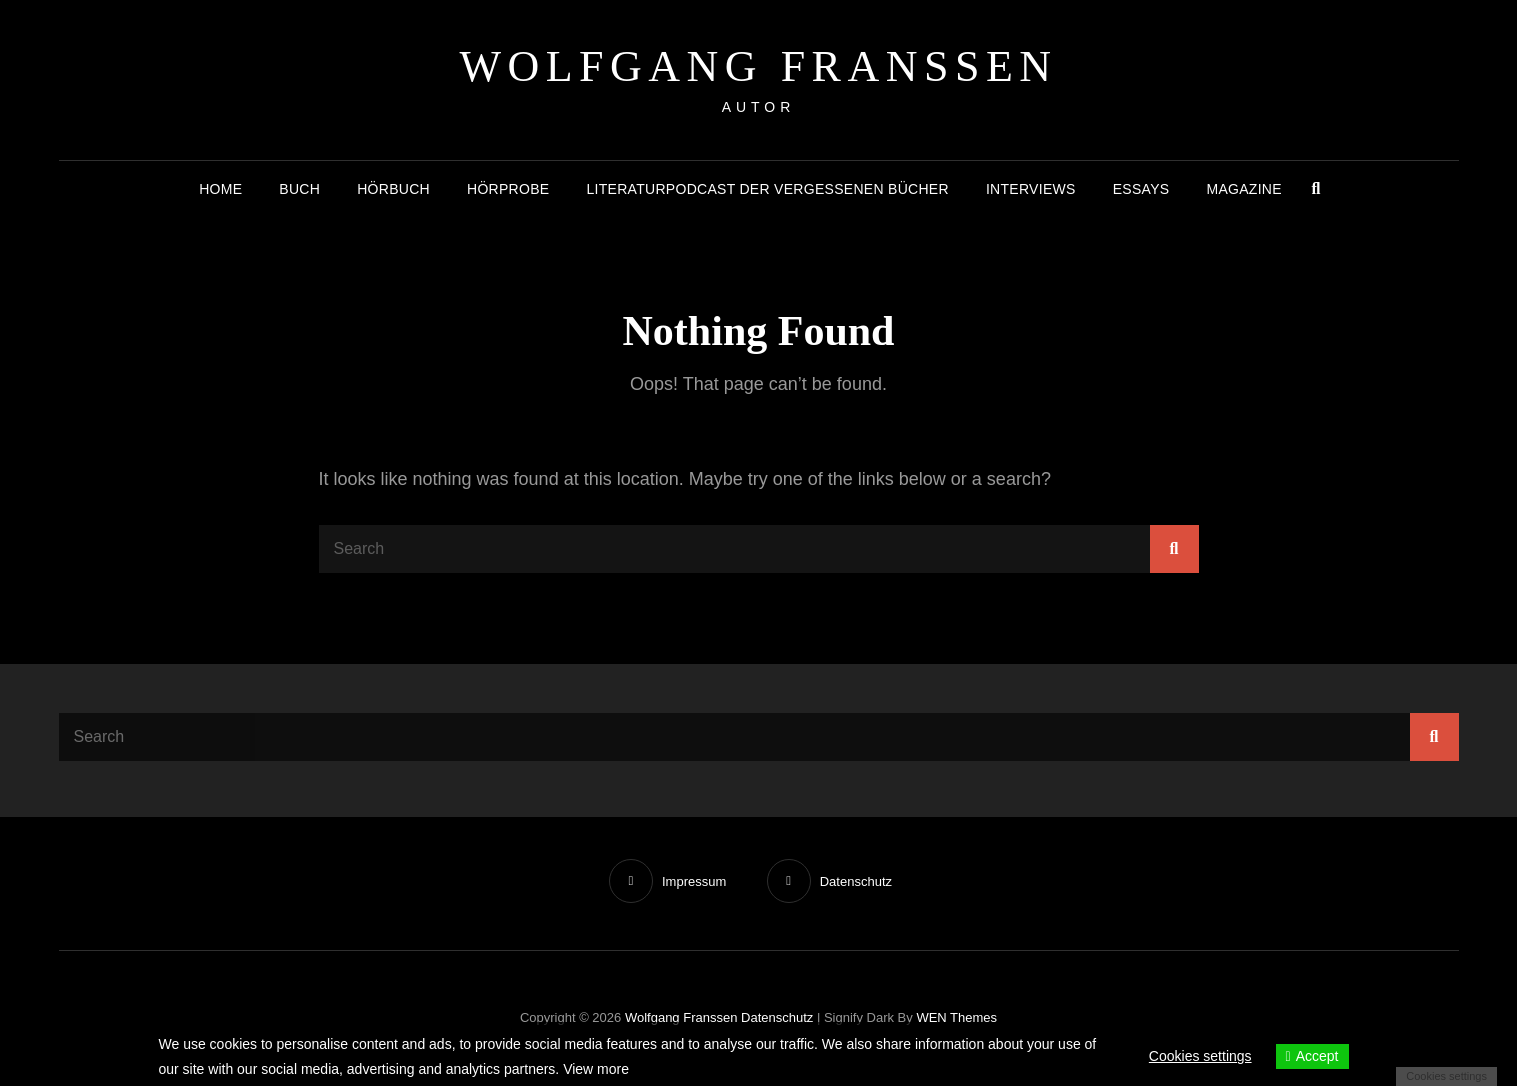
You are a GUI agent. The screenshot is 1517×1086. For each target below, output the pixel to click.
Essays (1141, 189)
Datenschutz (777, 1017)
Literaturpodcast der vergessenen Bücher (767, 189)
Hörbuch (393, 189)
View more (596, 1069)
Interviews (1031, 189)
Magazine (1243, 189)
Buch (299, 189)
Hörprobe (508, 189)
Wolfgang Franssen (758, 66)
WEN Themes (956, 1017)
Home (220, 189)
